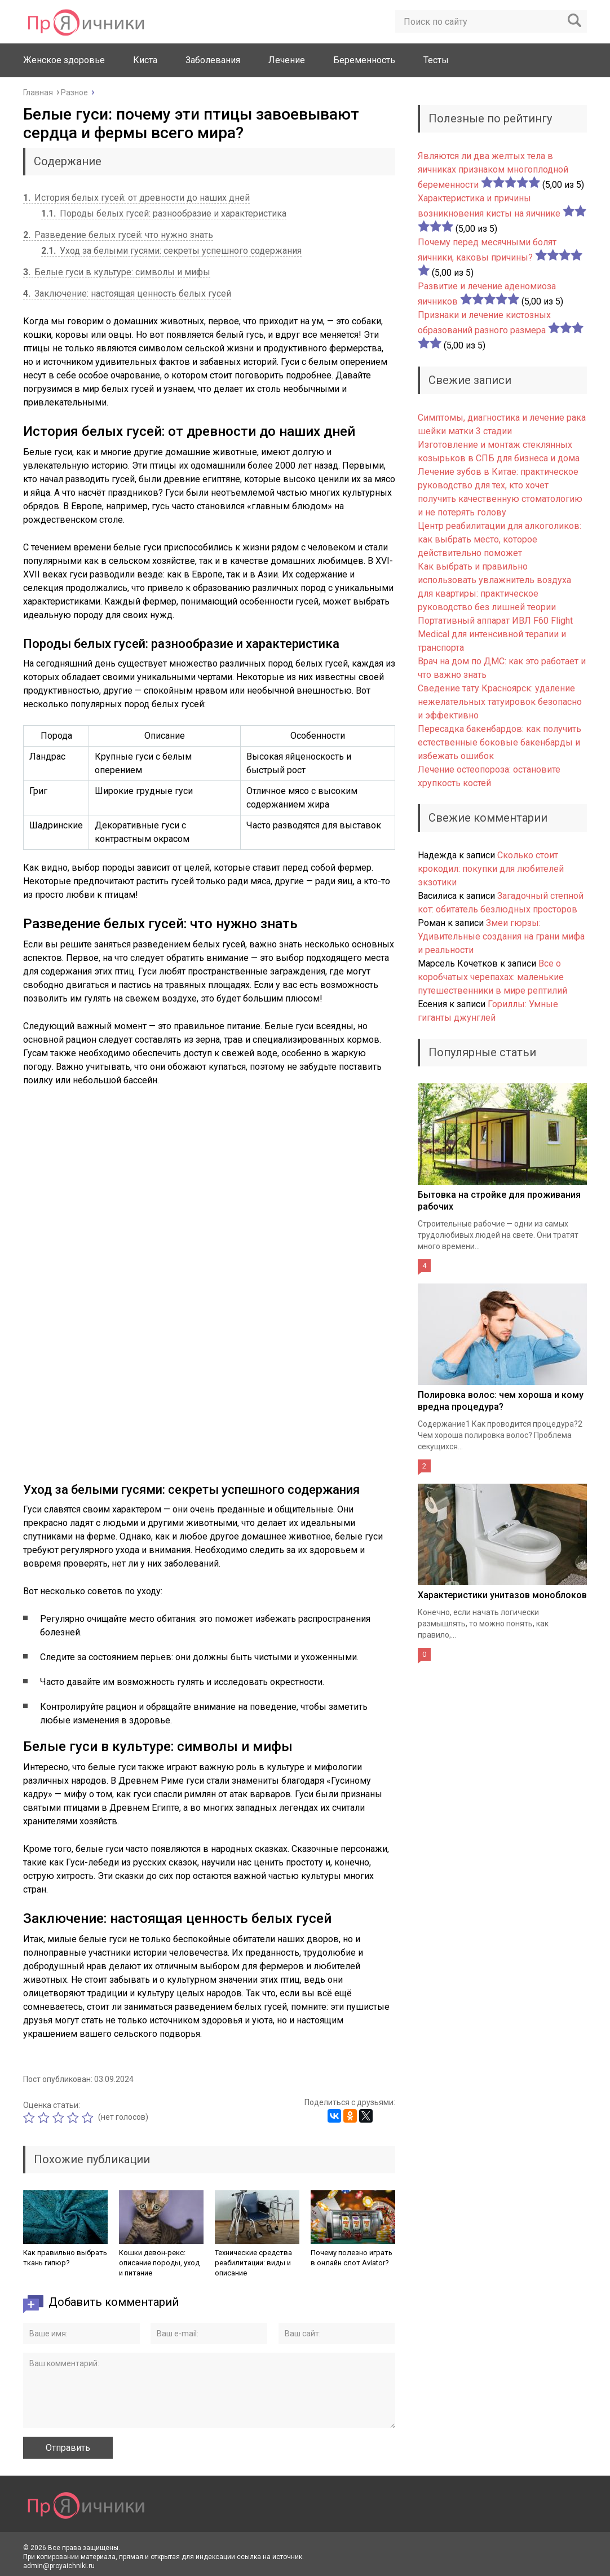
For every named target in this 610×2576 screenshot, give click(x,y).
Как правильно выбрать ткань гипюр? (65, 2257)
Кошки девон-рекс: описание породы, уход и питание (159, 2262)
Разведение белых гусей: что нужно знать (118, 235)
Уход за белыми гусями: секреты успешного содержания (171, 250)
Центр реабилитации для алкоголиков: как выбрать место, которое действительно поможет (499, 539)
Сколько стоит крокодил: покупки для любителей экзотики (491, 869)
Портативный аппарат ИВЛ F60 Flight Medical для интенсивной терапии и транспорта (495, 634)
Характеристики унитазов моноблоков (502, 1595)
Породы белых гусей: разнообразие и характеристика (163, 213)
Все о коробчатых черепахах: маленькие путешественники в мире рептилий (492, 977)
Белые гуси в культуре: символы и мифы (116, 272)
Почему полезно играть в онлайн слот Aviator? (351, 2257)
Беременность (364, 60)
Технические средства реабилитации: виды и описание (253, 2262)
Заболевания (212, 60)
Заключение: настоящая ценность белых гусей (127, 293)
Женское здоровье (64, 60)
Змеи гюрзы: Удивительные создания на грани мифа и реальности (501, 936)
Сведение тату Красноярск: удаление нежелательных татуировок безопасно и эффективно (500, 702)
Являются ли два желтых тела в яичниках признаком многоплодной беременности (493, 170)
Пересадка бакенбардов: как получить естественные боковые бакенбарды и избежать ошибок (499, 742)
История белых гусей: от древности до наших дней (136, 197)
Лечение (286, 60)
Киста (145, 60)
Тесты (436, 60)
